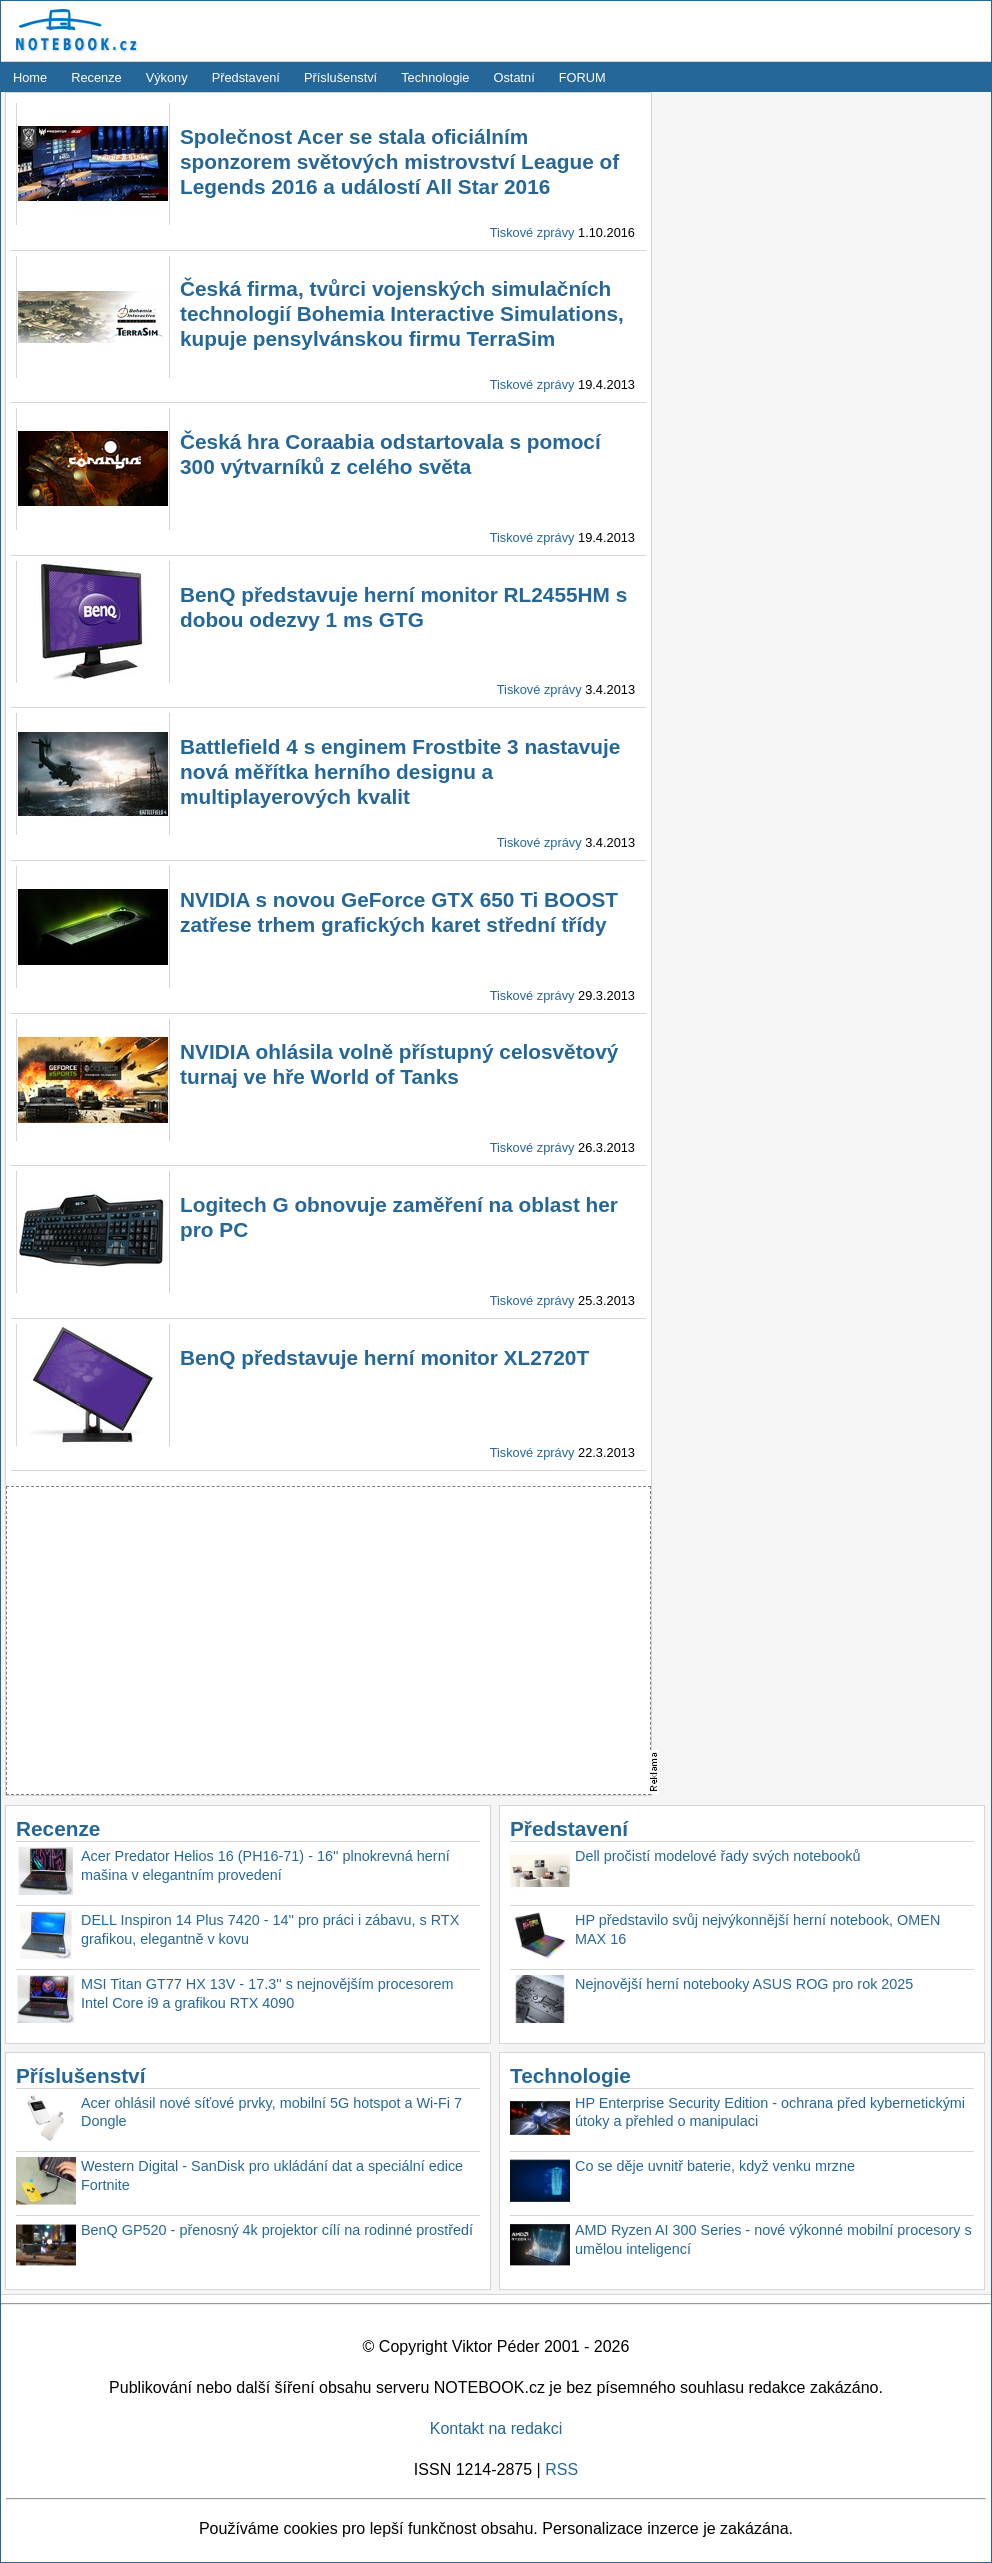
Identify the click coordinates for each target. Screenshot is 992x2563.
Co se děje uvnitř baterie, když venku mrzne (715, 2166)
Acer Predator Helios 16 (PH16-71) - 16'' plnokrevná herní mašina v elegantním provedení (265, 1865)
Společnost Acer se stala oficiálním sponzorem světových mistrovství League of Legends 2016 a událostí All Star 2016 (399, 161)
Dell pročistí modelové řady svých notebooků (718, 1856)
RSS (561, 2469)
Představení (246, 77)
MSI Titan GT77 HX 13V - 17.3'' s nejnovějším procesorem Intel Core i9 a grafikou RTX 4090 (267, 1993)
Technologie (435, 77)
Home (30, 77)
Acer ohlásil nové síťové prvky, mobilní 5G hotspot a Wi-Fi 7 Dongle (271, 2112)
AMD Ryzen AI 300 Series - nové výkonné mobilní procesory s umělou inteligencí (773, 2239)
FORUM (582, 77)
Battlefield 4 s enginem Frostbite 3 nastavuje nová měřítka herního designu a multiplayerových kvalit (400, 771)
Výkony (167, 77)
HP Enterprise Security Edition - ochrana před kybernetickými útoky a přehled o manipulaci (770, 2112)
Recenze (96, 77)
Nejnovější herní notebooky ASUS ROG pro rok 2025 (744, 1984)
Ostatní (514, 77)
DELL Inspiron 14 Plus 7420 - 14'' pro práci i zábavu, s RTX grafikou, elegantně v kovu (270, 1929)
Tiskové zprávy (532, 232)
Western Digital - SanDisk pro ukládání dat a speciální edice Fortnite (272, 2175)
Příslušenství (340, 77)
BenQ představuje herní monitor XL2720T (384, 1357)
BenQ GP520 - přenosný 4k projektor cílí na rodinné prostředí (277, 2230)
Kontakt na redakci (496, 2428)
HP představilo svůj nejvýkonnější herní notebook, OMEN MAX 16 (757, 1929)
